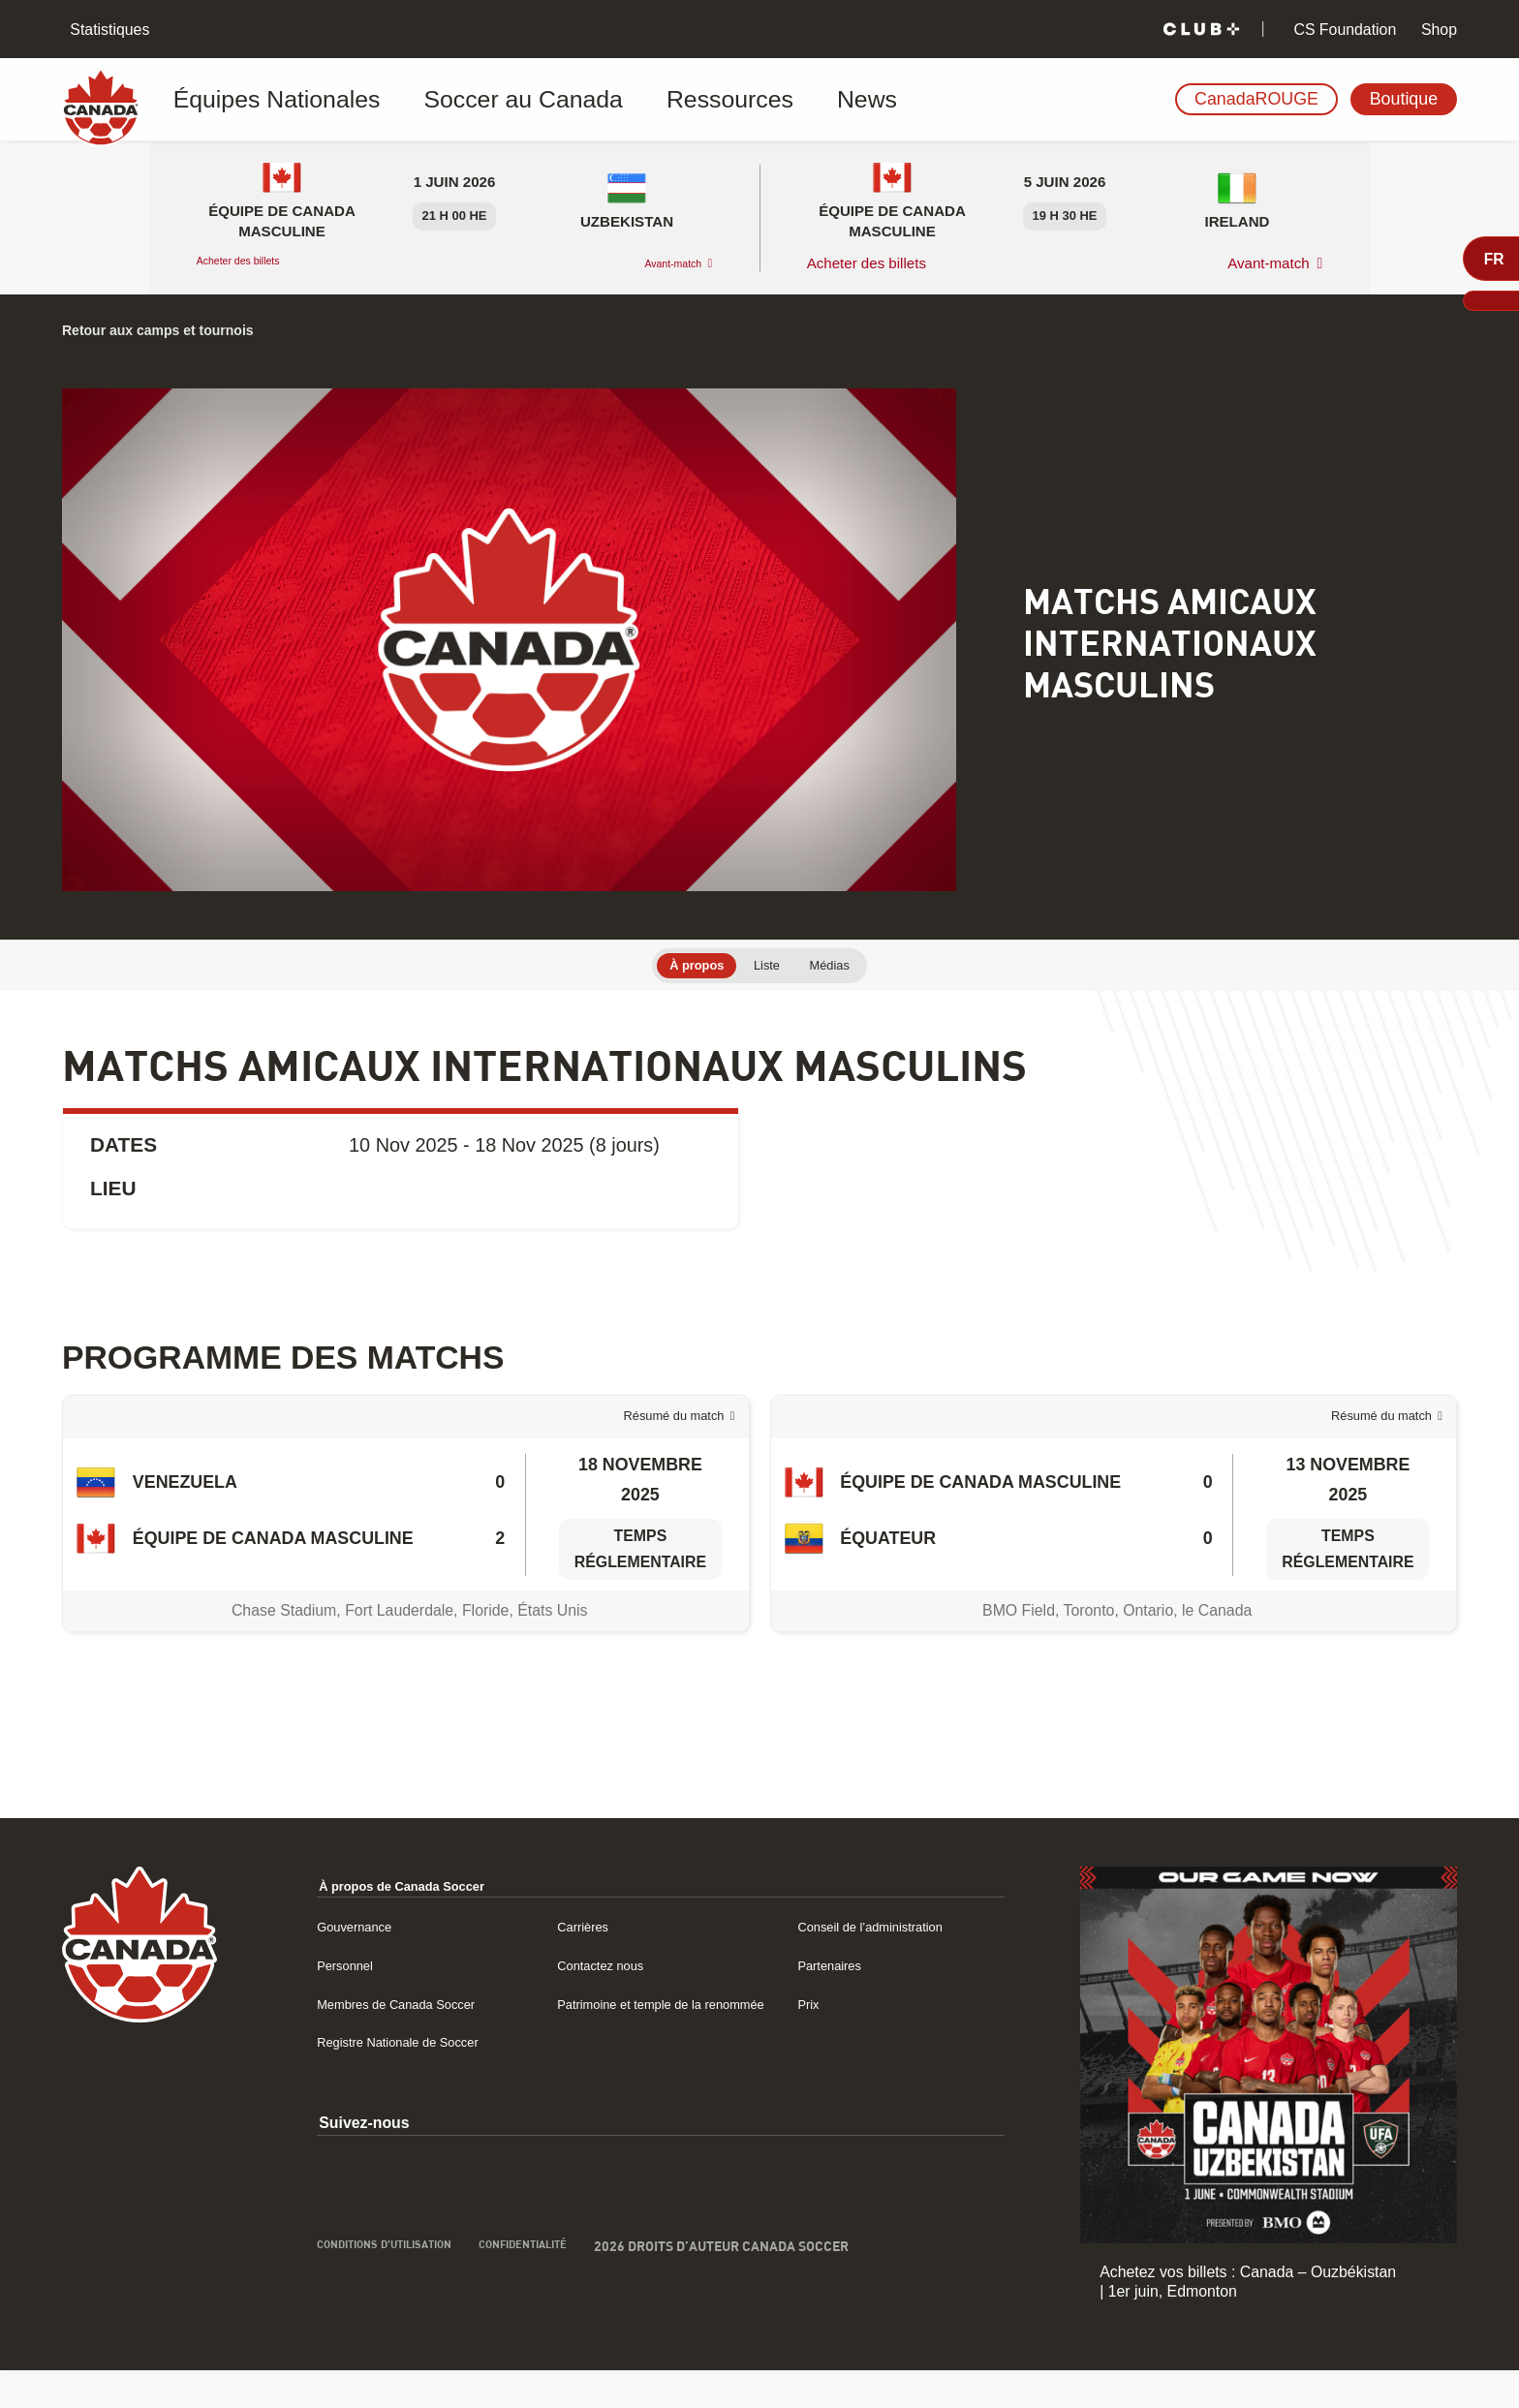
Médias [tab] (845, 967)
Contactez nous (595, 2002)
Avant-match (657, 263)
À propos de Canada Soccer (397, 1923)
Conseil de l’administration (879, 1964)
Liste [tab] (768, 967)
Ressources (617, 99)
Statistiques (107, 29)
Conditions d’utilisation (378, 2308)
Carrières (573, 1964)
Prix (803, 2041)
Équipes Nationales (270, 99)
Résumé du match (653, 1437)
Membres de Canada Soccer (390, 2041)
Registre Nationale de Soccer (392, 2102)
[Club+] (1201, 29)
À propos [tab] (683, 967)
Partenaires (829, 2002)
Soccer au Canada (458, 99)
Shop (1437, 29)
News (723, 99)
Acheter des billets (258, 263)
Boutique (1404, 98)
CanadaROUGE (1256, 98)
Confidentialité (547, 2308)
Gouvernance (339, 1964)
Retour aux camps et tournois (180, 329)
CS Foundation (1342, 29)
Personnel (327, 2002)
